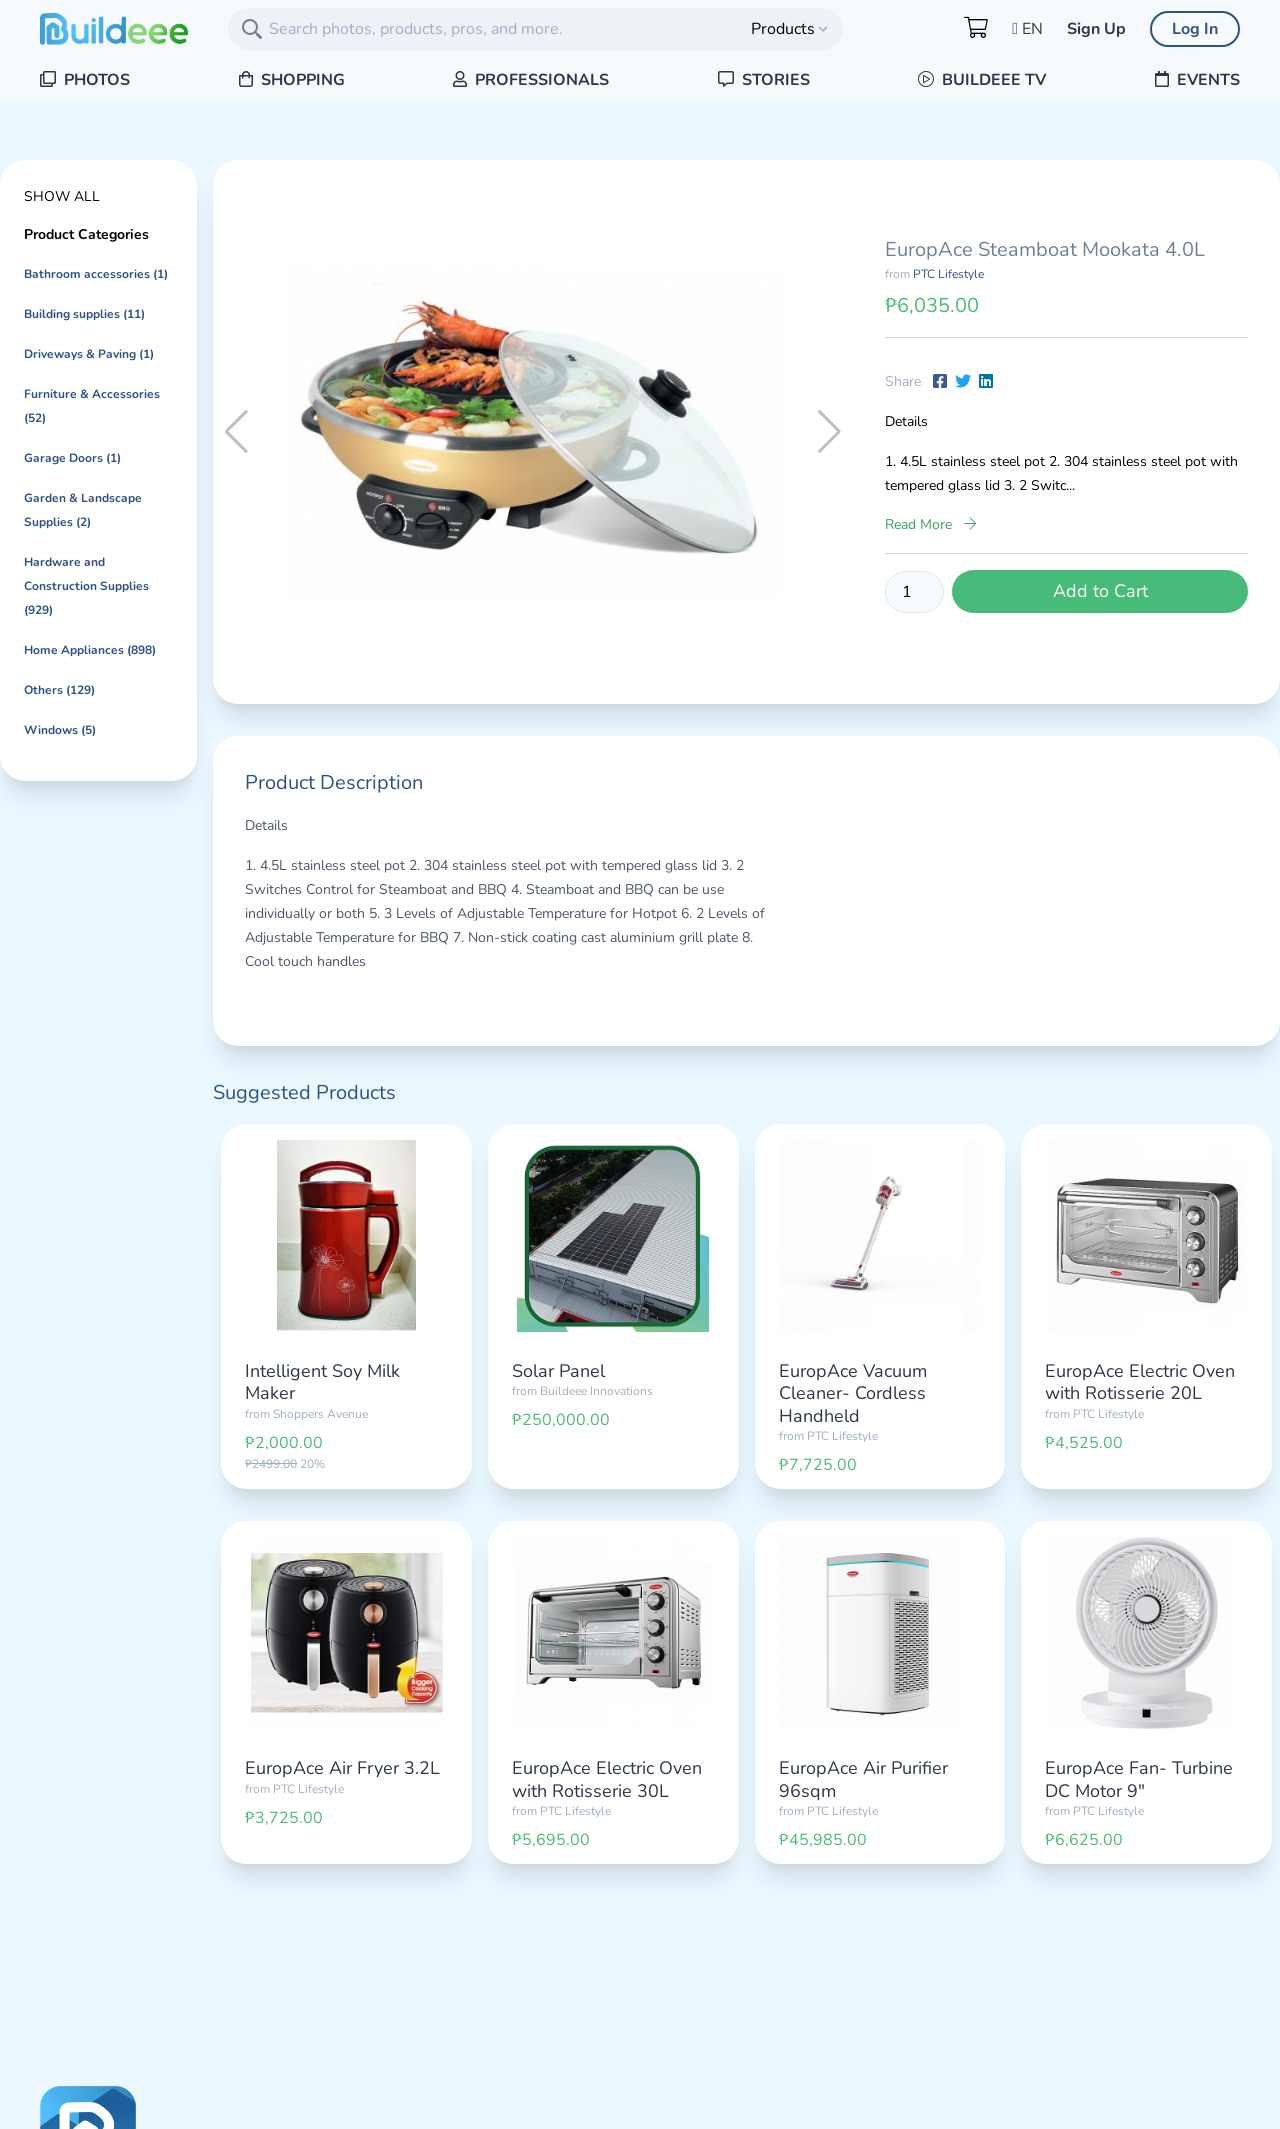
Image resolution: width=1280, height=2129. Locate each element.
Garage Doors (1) (72, 458)
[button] (829, 432)
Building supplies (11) (84, 314)
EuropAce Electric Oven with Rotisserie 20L (1140, 1382)
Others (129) (59, 690)
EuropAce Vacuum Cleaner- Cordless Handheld (853, 1393)
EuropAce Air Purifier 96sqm (863, 1779)
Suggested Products (304, 1092)
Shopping (292, 80)
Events (1197, 80)
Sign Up (1096, 29)
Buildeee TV (982, 80)
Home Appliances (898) (90, 650)
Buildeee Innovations (596, 1391)
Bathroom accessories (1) (96, 274)
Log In (1195, 29)
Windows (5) (60, 730)
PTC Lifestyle (948, 274)
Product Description (334, 782)
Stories (764, 80)
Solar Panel (558, 1371)
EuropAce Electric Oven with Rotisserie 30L (607, 1779)
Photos (85, 80)
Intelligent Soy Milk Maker (322, 1382)
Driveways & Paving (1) (89, 354)
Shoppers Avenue (320, 1414)
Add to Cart (1100, 591)
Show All (62, 196)
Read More (930, 524)
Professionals (531, 80)
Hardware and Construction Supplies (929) (86, 586)
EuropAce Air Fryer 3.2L (342, 1768)
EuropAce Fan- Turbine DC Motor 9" (1139, 1779)
